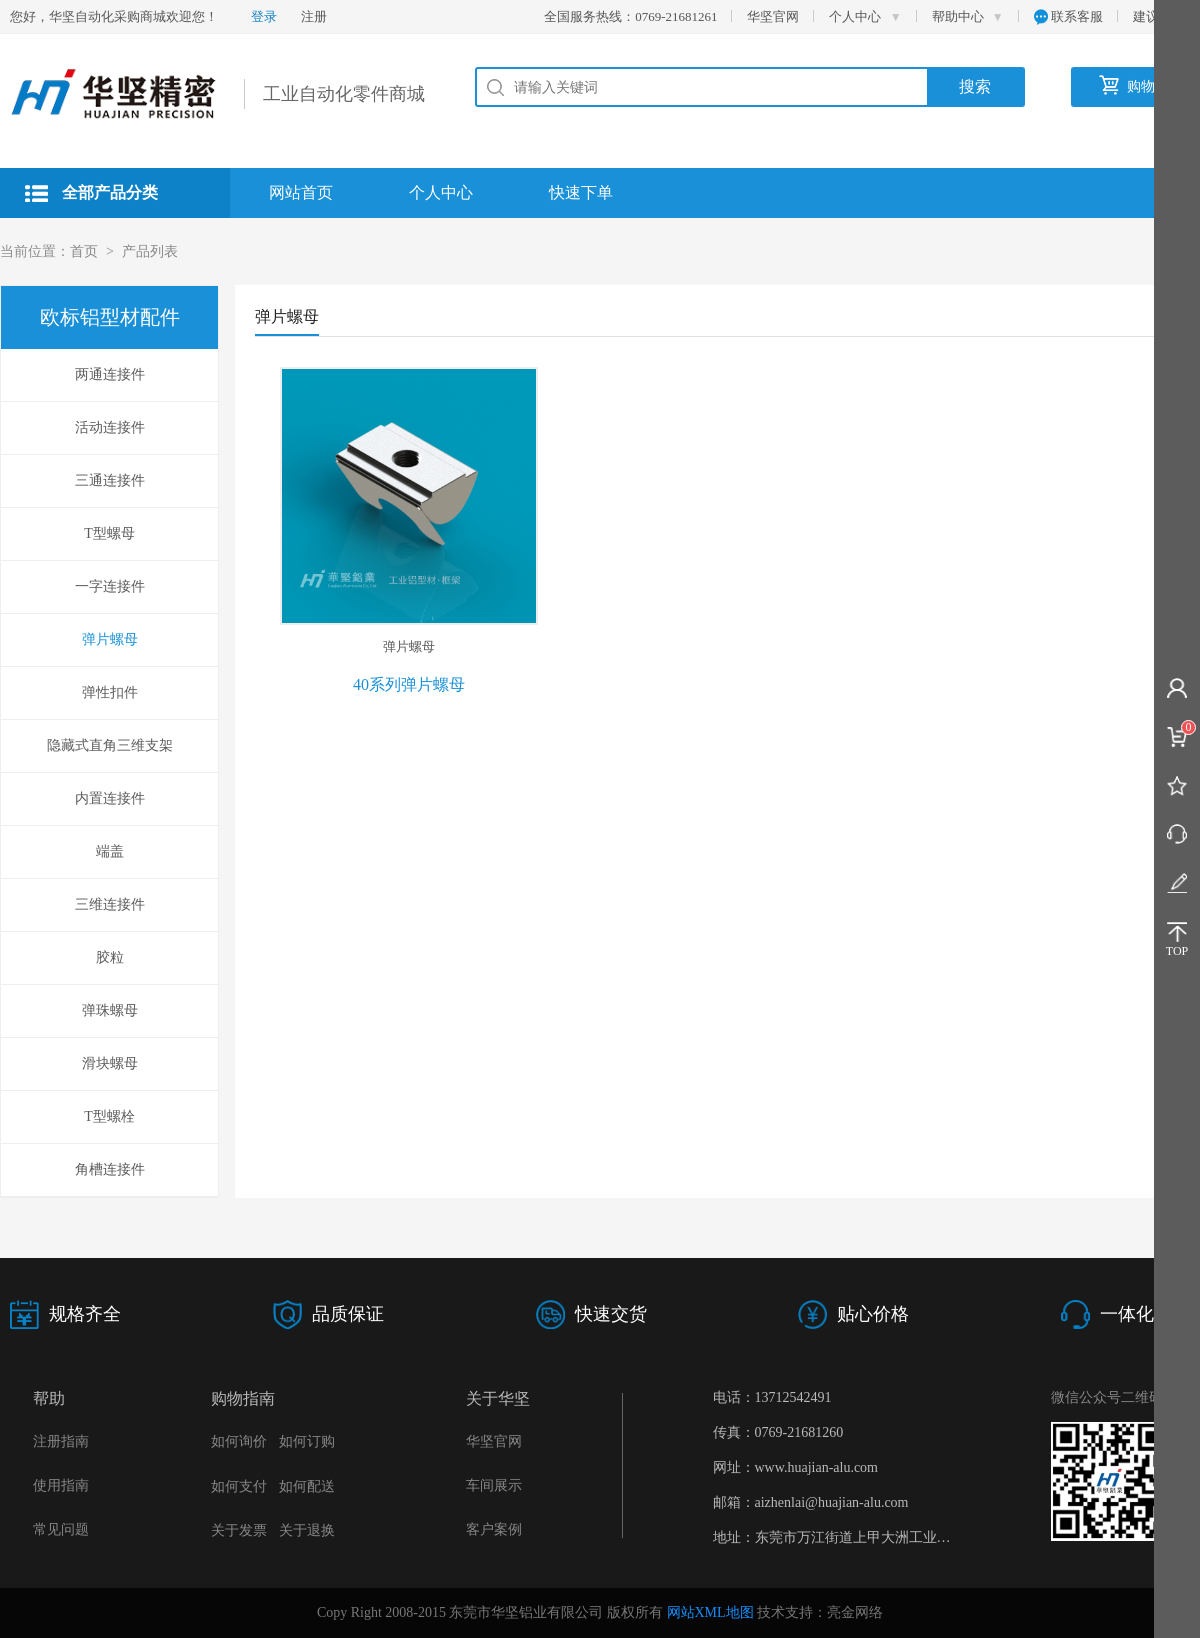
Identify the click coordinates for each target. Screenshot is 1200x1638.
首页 (84, 251)
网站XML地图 (710, 1612)
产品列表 (150, 251)
